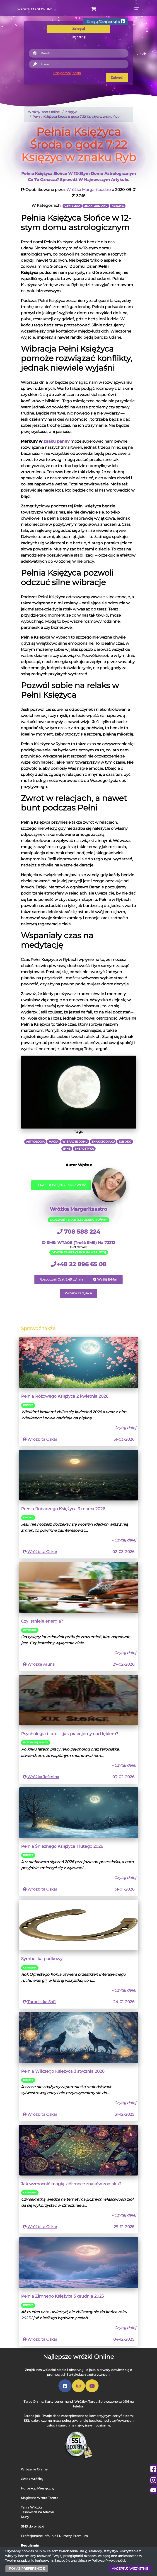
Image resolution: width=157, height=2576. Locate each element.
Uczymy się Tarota (35, 1742)
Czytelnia (29, 1630)
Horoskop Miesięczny (37, 2488)
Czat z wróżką (32, 2479)
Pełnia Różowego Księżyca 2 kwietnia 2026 (64, 1396)
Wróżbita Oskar (42, 1439)
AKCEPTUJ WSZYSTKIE (130, 2568)
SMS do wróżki (32, 2526)
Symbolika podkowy (42, 1958)
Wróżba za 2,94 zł (78, 1293)
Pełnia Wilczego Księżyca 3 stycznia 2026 (62, 2071)
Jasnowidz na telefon (37, 2512)
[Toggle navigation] (135, 9)
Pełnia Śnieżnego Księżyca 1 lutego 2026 (62, 1846)
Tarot (92, 2402)
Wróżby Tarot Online (34, 9)
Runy (25, 2517)
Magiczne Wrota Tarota (39, 2498)
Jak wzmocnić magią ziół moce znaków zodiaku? (71, 2183)
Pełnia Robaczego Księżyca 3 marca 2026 (63, 1508)
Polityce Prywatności (108, 2561)
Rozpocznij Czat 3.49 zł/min (61, 1279)
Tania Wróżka (31, 2507)
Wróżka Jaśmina (43, 1777)
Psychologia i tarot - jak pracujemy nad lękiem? (69, 1733)
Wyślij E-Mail (105, 1279)
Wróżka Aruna (41, 1664)
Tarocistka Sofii (41, 2002)
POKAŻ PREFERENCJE (27, 2568)
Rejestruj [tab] (79, 37)
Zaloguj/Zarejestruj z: (106, 21)
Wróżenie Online (34, 2469)
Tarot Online (33, 2402)
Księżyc (28, 1405)
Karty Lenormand (59, 2402)
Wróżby (80, 2402)
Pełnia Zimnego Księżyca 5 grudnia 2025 (62, 2296)
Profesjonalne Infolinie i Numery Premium (54, 2536)
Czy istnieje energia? (42, 1621)
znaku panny (56, 441)
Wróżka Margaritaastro (88, 189)
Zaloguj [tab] (78, 29)
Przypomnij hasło (67, 73)
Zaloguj (117, 77)
